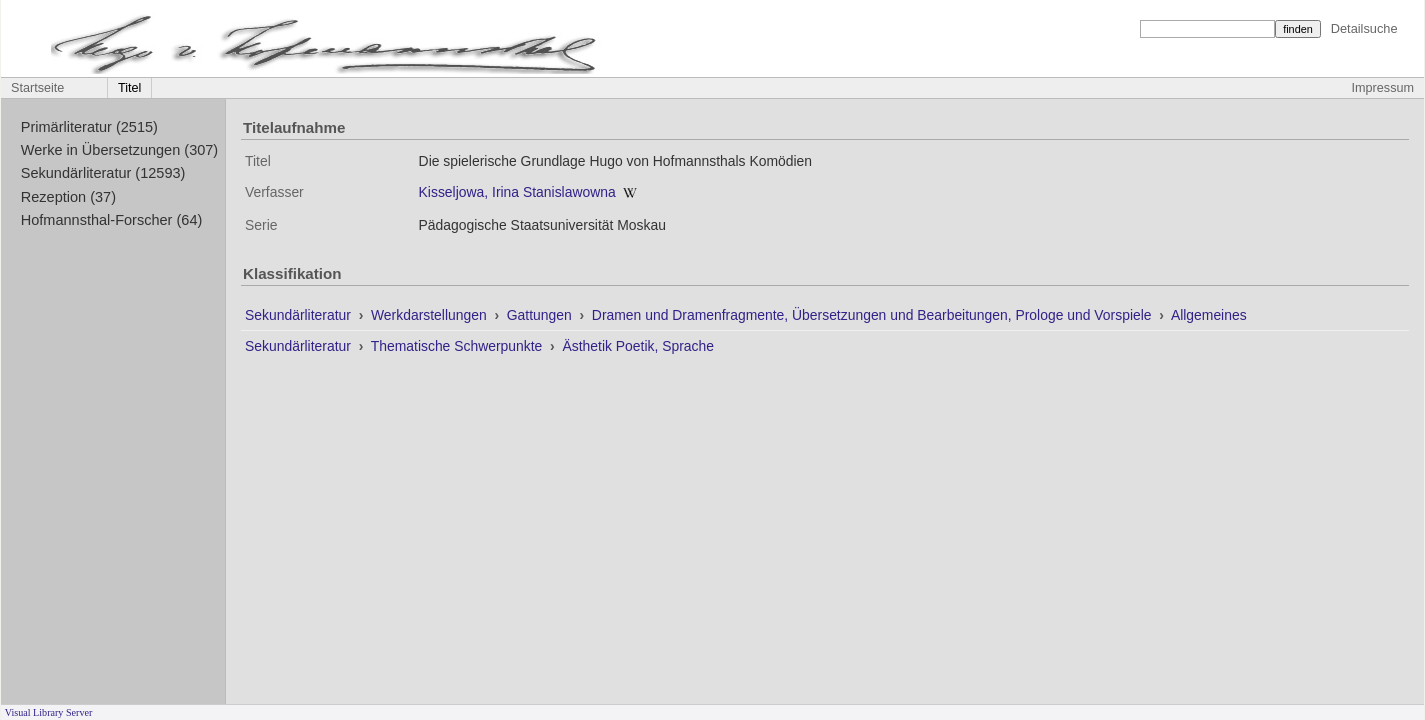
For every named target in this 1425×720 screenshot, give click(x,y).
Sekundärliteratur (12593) (103, 173)
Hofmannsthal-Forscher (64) (112, 220)
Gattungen (541, 315)
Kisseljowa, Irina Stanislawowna (517, 192)
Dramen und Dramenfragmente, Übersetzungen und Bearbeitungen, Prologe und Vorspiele (874, 315)
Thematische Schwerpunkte (458, 346)
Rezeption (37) (68, 197)
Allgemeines (1209, 315)
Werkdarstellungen (431, 315)
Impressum (1383, 88)
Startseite (37, 88)
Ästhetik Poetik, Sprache (638, 346)
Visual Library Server (49, 712)
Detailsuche (1364, 28)
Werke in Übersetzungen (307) (119, 150)
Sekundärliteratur (300, 315)
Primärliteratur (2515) (89, 127)
